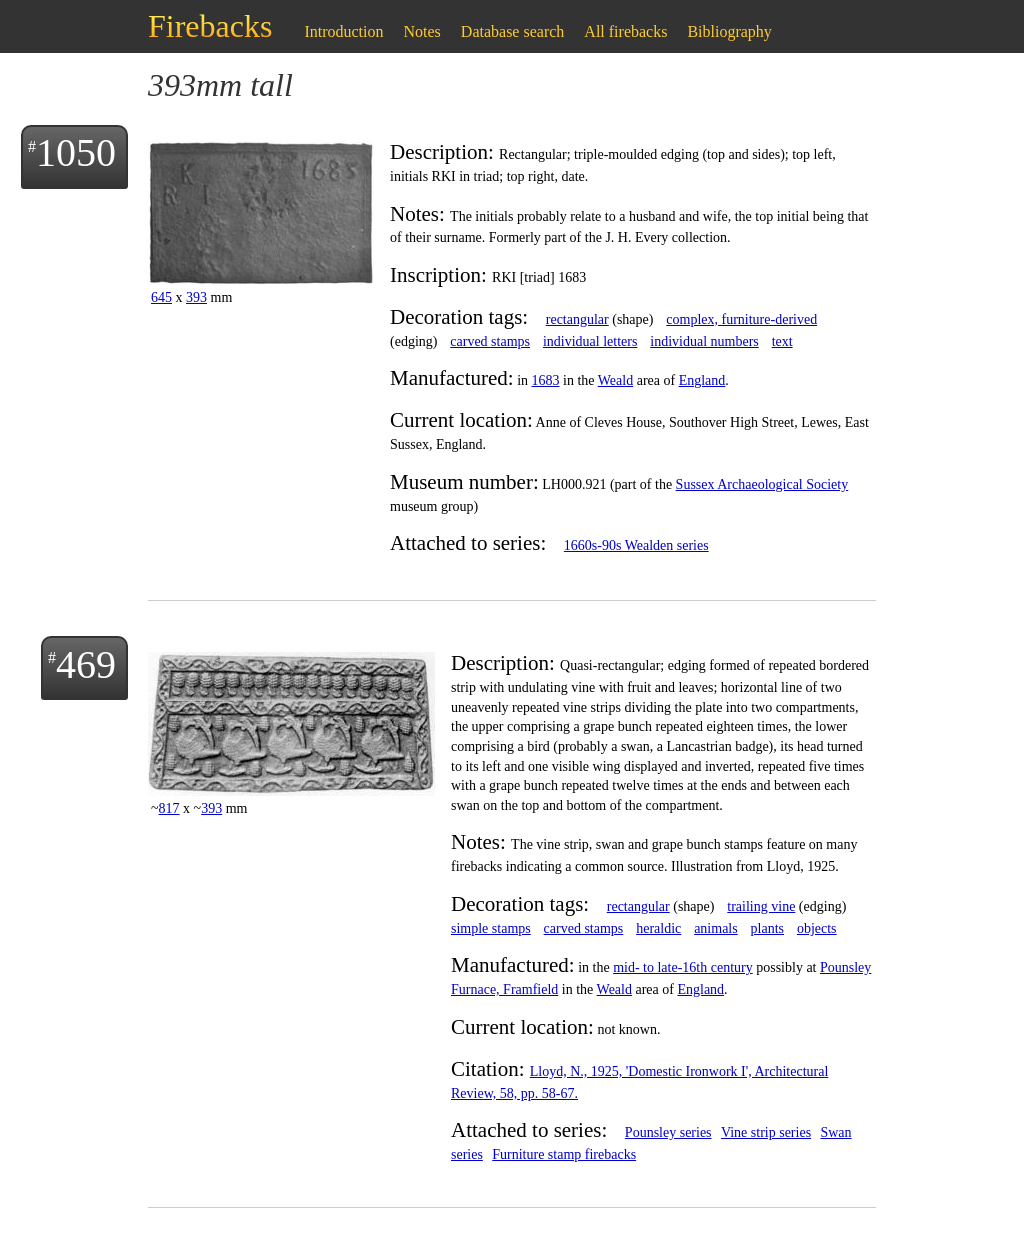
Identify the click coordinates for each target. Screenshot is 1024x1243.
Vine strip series (766, 1132)
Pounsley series (668, 1132)
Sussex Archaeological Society (762, 484)
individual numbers (704, 341)
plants (767, 928)
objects (817, 928)
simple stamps (491, 928)
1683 (546, 380)
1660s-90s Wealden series (636, 545)
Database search (513, 31)
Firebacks (210, 26)
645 (161, 297)
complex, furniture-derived (741, 319)
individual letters (590, 341)
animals (716, 928)
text (782, 341)
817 (169, 808)
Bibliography (729, 31)
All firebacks (625, 31)
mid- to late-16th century (683, 967)
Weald (615, 380)
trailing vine (761, 906)
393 (196, 297)
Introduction (343, 31)
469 (86, 664)
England (702, 380)
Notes (422, 31)
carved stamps (490, 341)
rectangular (577, 319)
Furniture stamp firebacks (564, 1154)
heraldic (658, 928)
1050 (76, 152)
